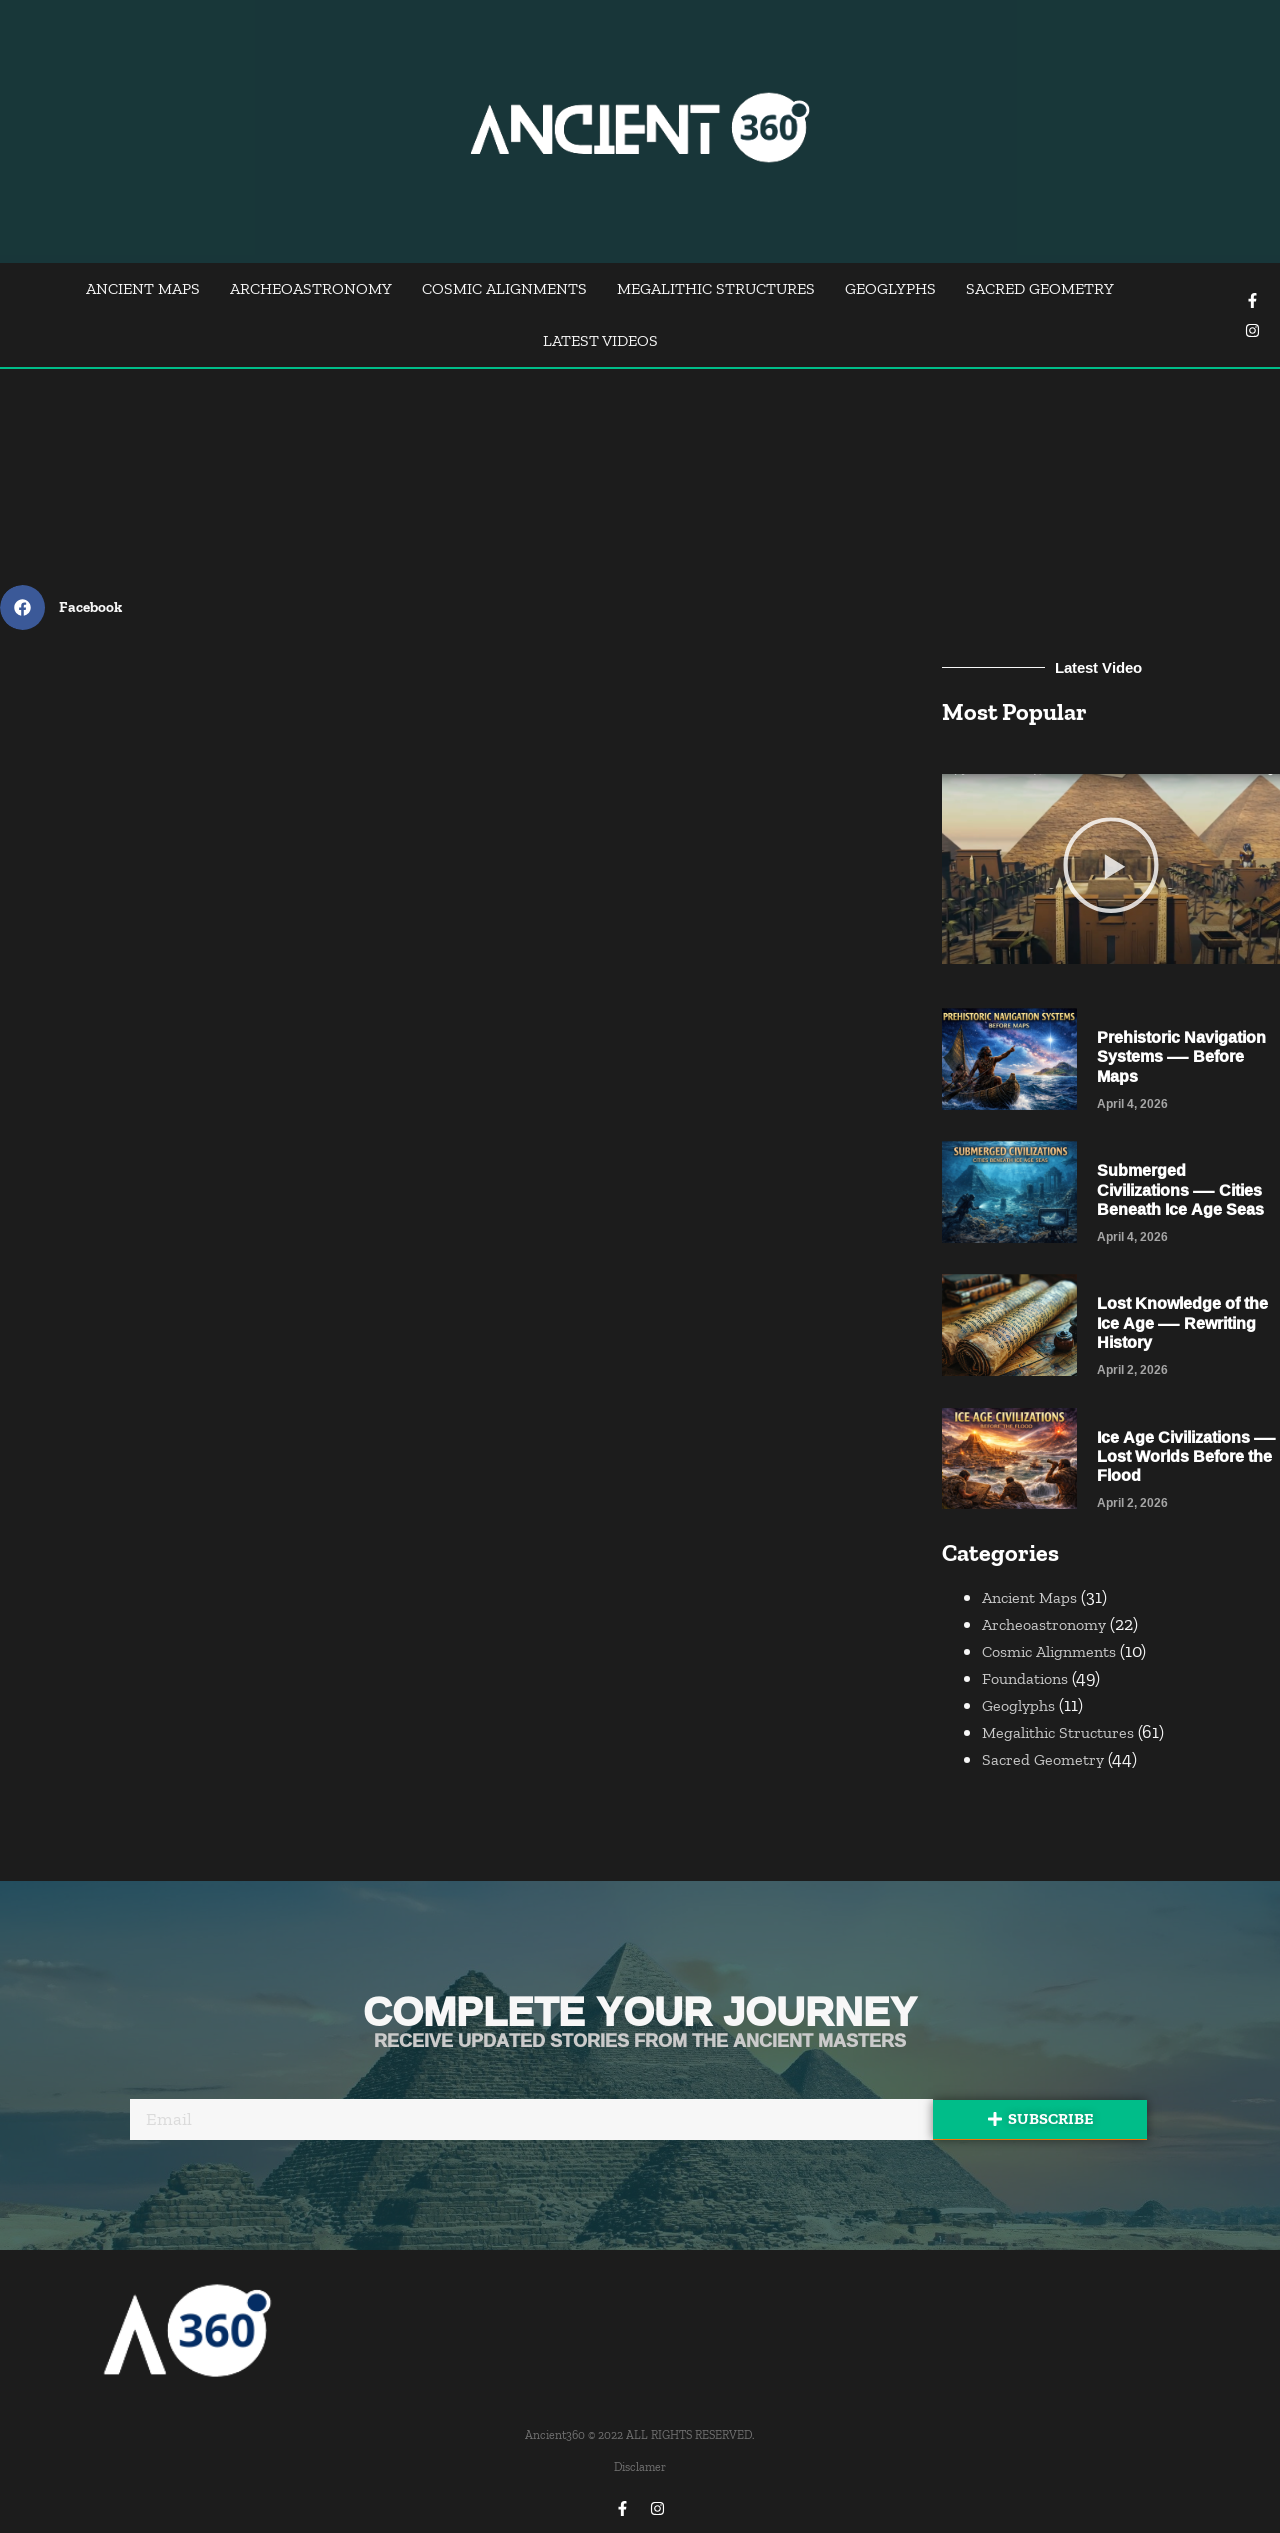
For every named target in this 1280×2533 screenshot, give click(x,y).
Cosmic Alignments (504, 288)
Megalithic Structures (716, 288)
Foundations (1025, 1678)
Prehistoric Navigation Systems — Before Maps (1181, 1056)
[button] (1111, 869)
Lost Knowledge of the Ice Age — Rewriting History (1182, 1322)
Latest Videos (600, 340)
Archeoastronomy (311, 288)
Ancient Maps (143, 288)
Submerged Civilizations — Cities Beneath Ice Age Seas (1180, 1189)
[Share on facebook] (68, 607)
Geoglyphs (890, 288)
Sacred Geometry (1040, 288)
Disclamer (640, 2467)
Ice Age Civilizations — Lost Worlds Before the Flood (1186, 1456)
